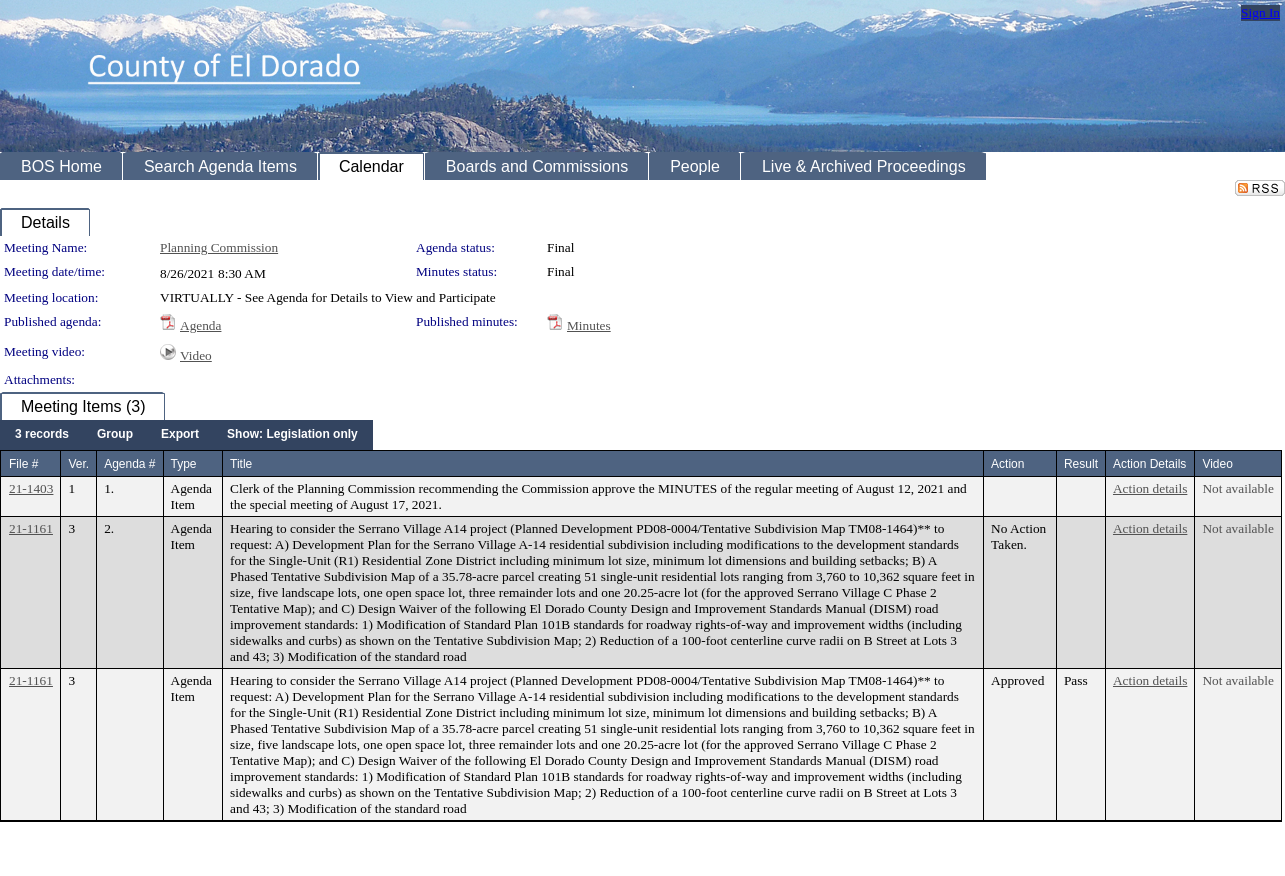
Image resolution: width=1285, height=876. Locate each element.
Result (1081, 464)
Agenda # (129, 464)
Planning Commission (219, 247)
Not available (1237, 488)
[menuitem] (42, 435)
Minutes (589, 325)
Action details (1150, 488)
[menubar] (186, 435)
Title (241, 464)
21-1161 (31, 528)
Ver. (78, 464)
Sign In (1260, 12)
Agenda (200, 325)
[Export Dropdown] (180, 435)
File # (23, 464)
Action (1007, 464)
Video (196, 355)
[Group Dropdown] (115, 435)
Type (184, 464)
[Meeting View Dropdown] (292, 435)
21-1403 (31, 488)
